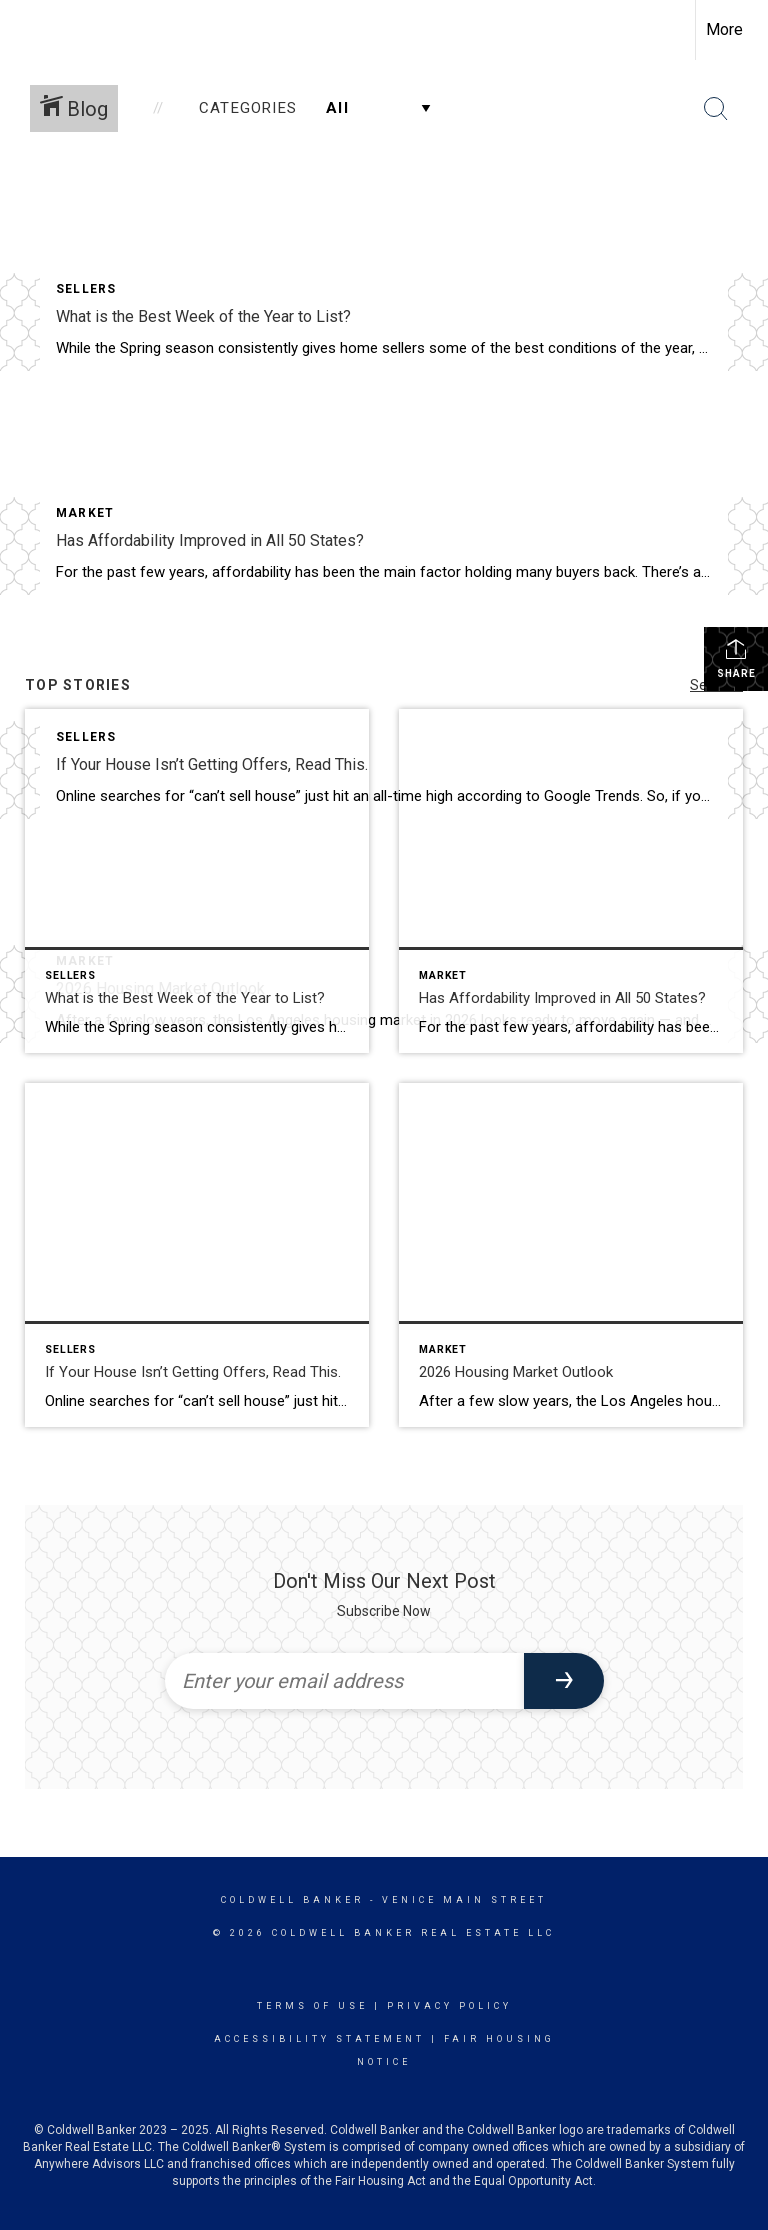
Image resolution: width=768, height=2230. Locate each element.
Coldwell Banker (292, 1900)
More (724, 29)
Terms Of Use (312, 2006)
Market (85, 513)
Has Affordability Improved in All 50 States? (210, 540)
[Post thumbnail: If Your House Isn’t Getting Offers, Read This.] (197, 1255)
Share (736, 658)
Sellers (86, 289)
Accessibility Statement (319, 2039)
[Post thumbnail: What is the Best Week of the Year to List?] (197, 881)
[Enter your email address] (344, 1681)
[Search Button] (716, 109)
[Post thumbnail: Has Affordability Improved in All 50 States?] (571, 881)
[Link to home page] (25, 30)
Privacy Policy (449, 2006)
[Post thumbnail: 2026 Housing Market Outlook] (571, 1255)
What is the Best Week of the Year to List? (203, 316)
